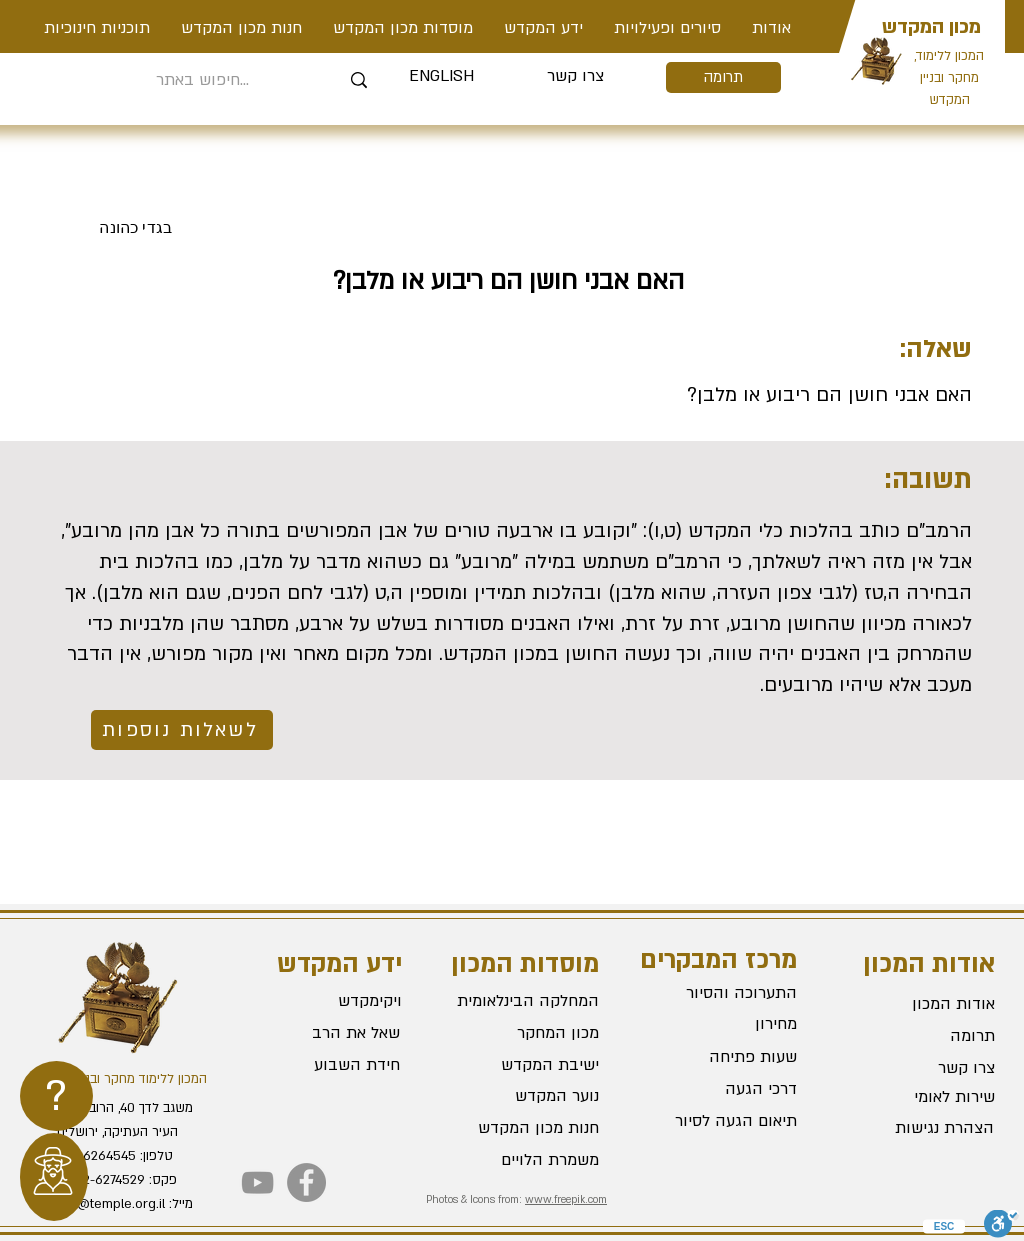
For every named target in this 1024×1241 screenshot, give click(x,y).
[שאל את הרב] (329, 1034)
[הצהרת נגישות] (923, 1129)
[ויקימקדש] (329, 1002)
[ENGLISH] (441, 77)
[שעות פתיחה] (726, 1057)
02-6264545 (99, 1156)
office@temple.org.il (104, 1204)
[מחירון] (726, 1024)
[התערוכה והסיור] (726, 993)
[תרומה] (723, 77)
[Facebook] (306, 1182)
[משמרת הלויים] (528, 1161)
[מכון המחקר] (528, 1034)
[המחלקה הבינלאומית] (528, 1002)
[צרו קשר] (575, 77)
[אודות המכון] (924, 1005)
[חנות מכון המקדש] (528, 1129)
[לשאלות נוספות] (182, 730)
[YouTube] (257, 1182)
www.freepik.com (566, 1200)
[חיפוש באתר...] (202, 80)
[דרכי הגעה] (726, 1089)
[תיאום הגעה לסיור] (726, 1121)
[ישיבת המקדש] (528, 1066)
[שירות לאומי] (924, 1098)
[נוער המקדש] (528, 1097)
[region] (56, 1096)
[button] (667, 28)
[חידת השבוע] (327, 1066)
